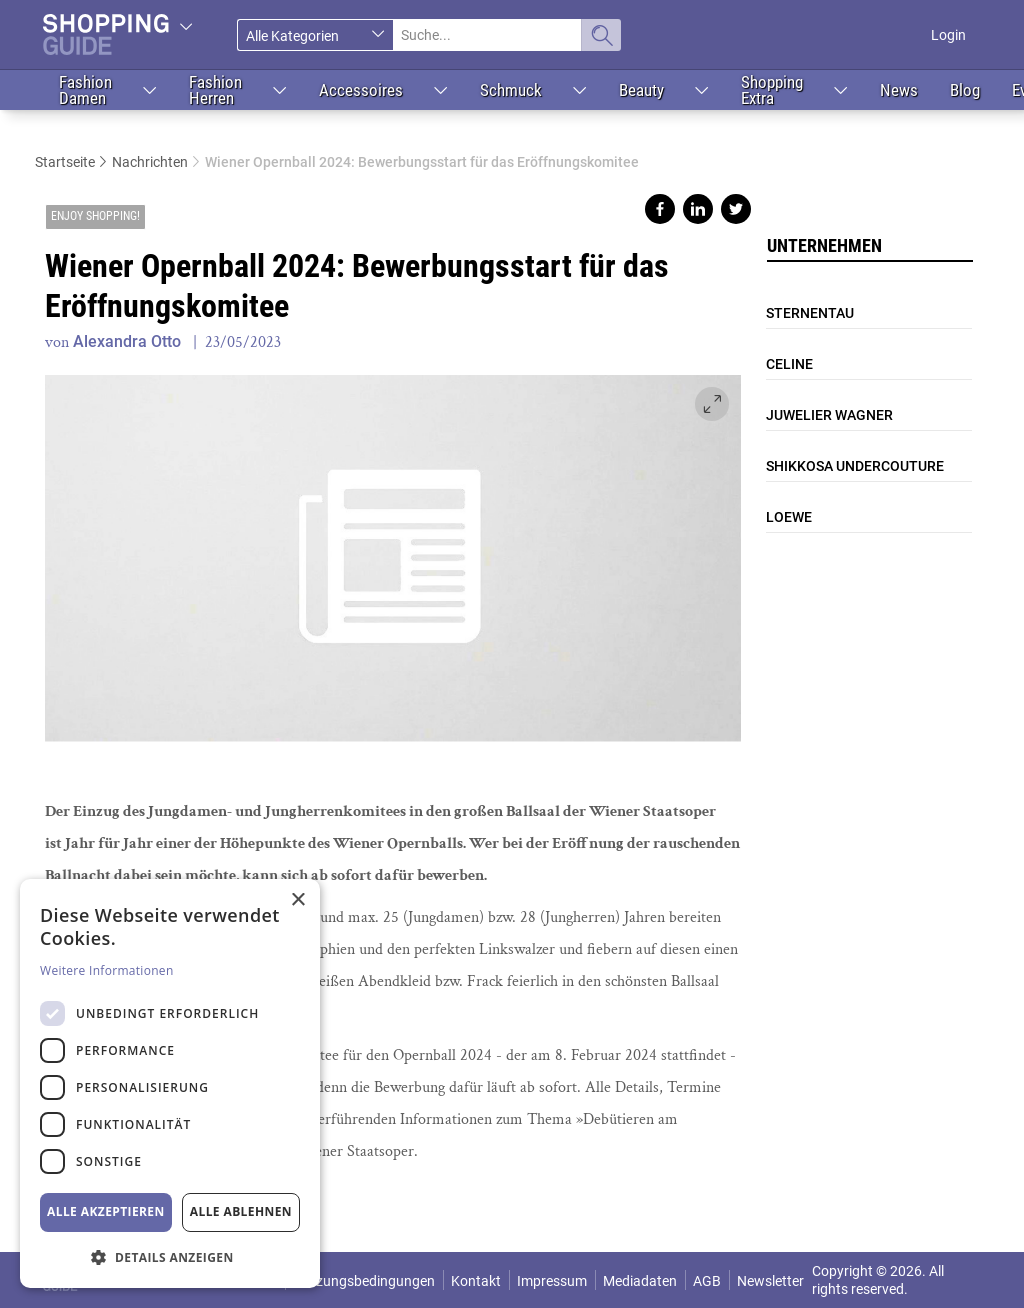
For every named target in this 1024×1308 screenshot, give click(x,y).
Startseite (65, 162)
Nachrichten (150, 162)
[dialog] (170, 1083)
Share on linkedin (698, 209)
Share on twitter (736, 209)
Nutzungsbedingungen (364, 1281)
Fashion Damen (85, 90)
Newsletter (770, 1281)
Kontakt (476, 1281)
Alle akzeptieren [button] (106, 1211)
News (899, 90)
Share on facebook (660, 209)
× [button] (297, 900)
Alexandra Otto (127, 341)
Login (948, 35)
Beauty (641, 90)
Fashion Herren (215, 90)
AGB (707, 1281)
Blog (965, 90)
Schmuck (511, 90)
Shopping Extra (772, 90)
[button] (170, 1256)
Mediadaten (640, 1281)
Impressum (552, 1281)
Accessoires (361, 90)
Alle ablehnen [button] (241, 1211)
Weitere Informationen (107, 970)
